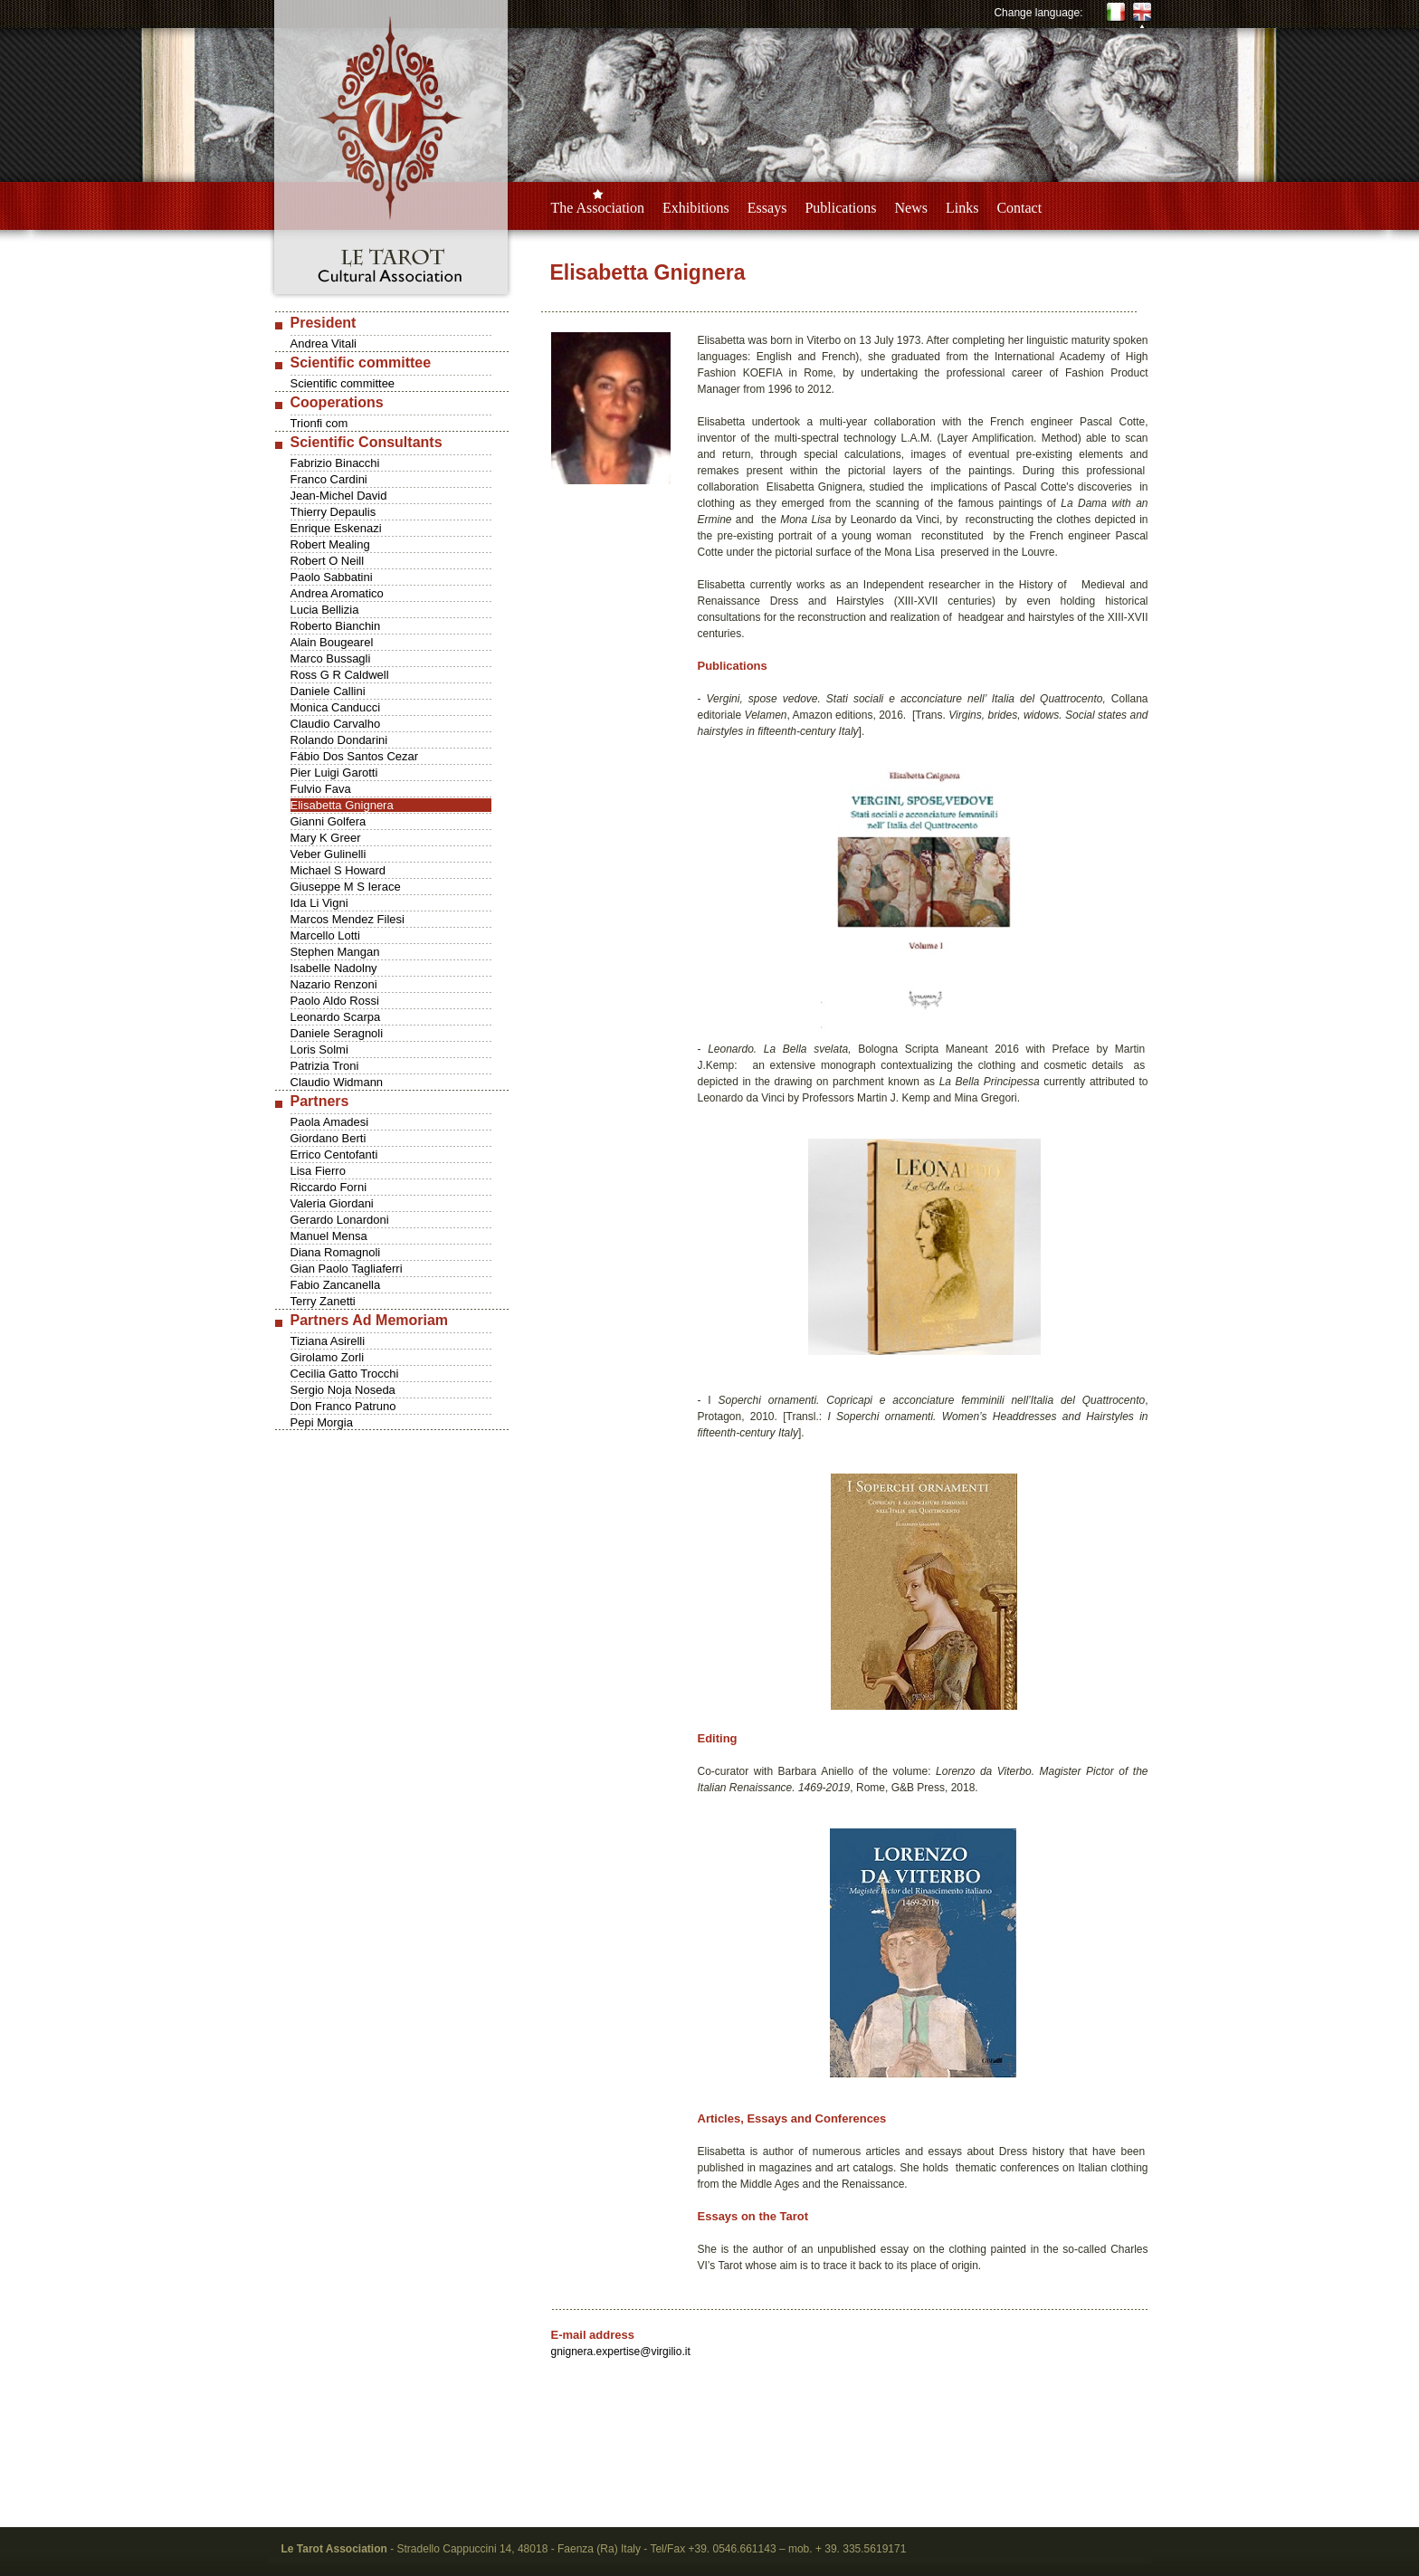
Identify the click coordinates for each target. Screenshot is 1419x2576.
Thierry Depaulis (333, 512)
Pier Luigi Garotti (334, 772)
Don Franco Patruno (343, 1406)
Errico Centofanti (334, 1154)
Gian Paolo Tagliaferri (346, 1268)
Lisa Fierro (318, 1171)
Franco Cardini (328, 479)
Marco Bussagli (330, 658)
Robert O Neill (327, 561)
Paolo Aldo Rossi (334, 1000)
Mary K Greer (325, 837)
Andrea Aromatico (337, 593)
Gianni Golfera (328, 821)
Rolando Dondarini (339, 740)
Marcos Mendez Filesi (347, 919)
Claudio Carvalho (335, 723)
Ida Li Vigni (319, 903)
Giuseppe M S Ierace (345, 886)
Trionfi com (319, 423)
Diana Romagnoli (335, 1252)
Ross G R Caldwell (339, 675)
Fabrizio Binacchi (335, 463)
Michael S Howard (338, 870)
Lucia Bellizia (324, 609)
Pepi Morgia (321, 1422)
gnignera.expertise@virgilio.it (620, 2351)
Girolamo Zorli (327, 1357)
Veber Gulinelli (328, 854)
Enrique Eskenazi (336, 528)
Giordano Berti (328, 1138)
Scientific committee (342, 383)
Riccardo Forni (328, 1187)
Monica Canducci (335, 707)
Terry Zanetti (323, 1301)
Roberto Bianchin (335, 626)
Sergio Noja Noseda (342, 1390)
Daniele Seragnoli (337, 1033)
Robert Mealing (330, 544)
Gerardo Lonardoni (339, 1219)
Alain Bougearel (332, 642)
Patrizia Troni (324, 1066)
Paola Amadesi (329, 1122)
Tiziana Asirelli (328, 1341)
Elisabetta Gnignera (342, 805)
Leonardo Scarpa (335, 1017)
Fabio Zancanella (335, 1285)
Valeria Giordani (332, 1203)
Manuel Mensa (328, 1236)
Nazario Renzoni (333, 984)
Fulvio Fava (320, 789)
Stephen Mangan (335, 952)
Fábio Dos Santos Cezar (354, 756)
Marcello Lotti (325, 935)
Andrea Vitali (323, 343)
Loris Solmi (319, 1049)
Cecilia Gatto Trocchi (344, 1373)
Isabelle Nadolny (333, 968)
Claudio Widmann (337, 1082)
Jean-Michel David (338, 495)
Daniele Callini (328, 691)
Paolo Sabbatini (331, 577)
